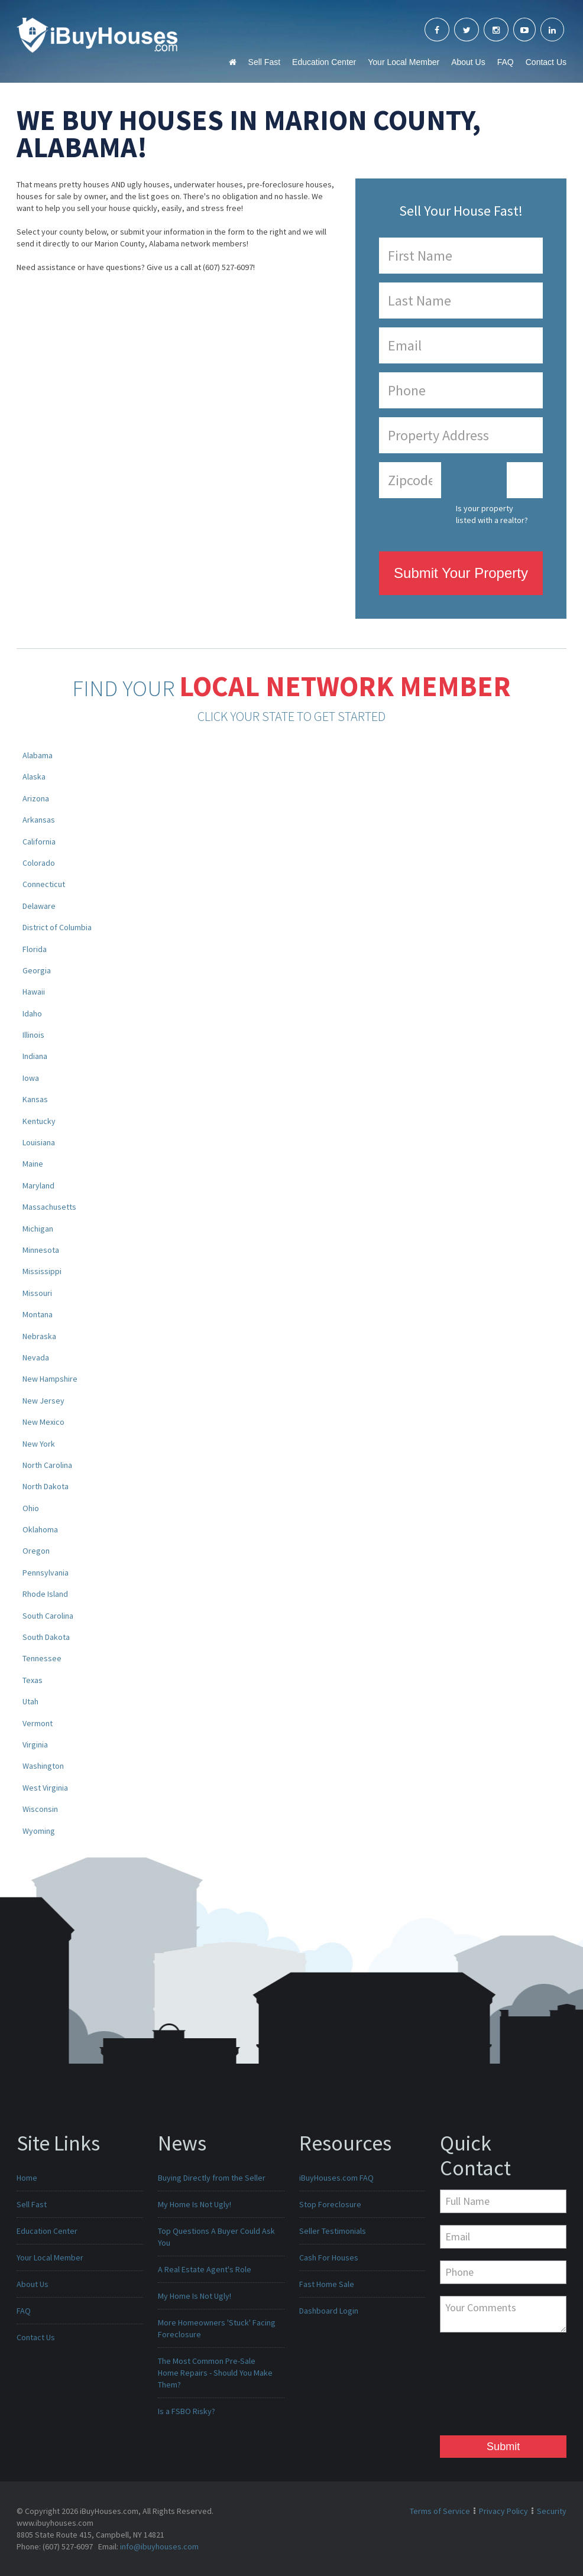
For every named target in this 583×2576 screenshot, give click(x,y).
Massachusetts (49, 1206)
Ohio (30, 1508)
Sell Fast (264, 62)
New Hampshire (49, 1378)
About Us (468, 62)
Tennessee (41, 1658)
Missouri (37, 1293)
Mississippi (41, 1271)
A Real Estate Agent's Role (204, 2269)
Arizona (35, 798)
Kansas (35, 1099)
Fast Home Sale (326, 2284)
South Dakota (46, 1637)
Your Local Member (403, 62)
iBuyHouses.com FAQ (336, 2177)
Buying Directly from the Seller (211, 2177)
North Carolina (47, 1465)
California (39, 841)
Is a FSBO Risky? (186, 2411)
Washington (43, 1765)
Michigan (37, 1228)
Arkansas (38, 819)
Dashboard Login (328, 2310)
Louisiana (38, 1142)
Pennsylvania (45, 1572)
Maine (32, 1163)
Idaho (32, 1013)
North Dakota (45, 1486)
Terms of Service (440, 2511)
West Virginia (45, 1787)
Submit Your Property (461, 573)
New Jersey (43, 1400)
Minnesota (40, 1250)
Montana (37, 1314)
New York (38, 1443)
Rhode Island (45, 1594)
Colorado (38, 862)
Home (27, 2177)
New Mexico (43, 1422)
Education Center (324, 62)
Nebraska (39, 1336)
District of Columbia (57, 927)
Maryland (38, 1185)
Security (551, 2511)
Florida (34, 949)
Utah (30, 1701)
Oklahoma (40, 1529)
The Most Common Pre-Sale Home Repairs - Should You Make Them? (215, 2373)
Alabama (37, 755)
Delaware (39, 906)
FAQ (505, 62)
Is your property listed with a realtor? (492, 514)
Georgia (36, 970)
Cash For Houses (328, 2257)
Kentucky (39, 1121)
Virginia (35, 1744)
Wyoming (38, 1830)
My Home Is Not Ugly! (194, 2204)
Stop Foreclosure (330, 2204)
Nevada (35, 1357)
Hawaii (33, 991)
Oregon (36, 1550)
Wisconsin (40, 1809)
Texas (32, 1680)
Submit (503, 2446)
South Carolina (47, 1615)
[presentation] (488, 2386)
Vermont (37, 1723)
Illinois (33, 1034)
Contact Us (546, 62)
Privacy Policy (503, 2511)
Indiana (34, 1056)
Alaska (34, 776)
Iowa (30, 1078)
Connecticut (43, 884)
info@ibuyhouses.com (159, 2546)
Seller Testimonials (332, 2231)
